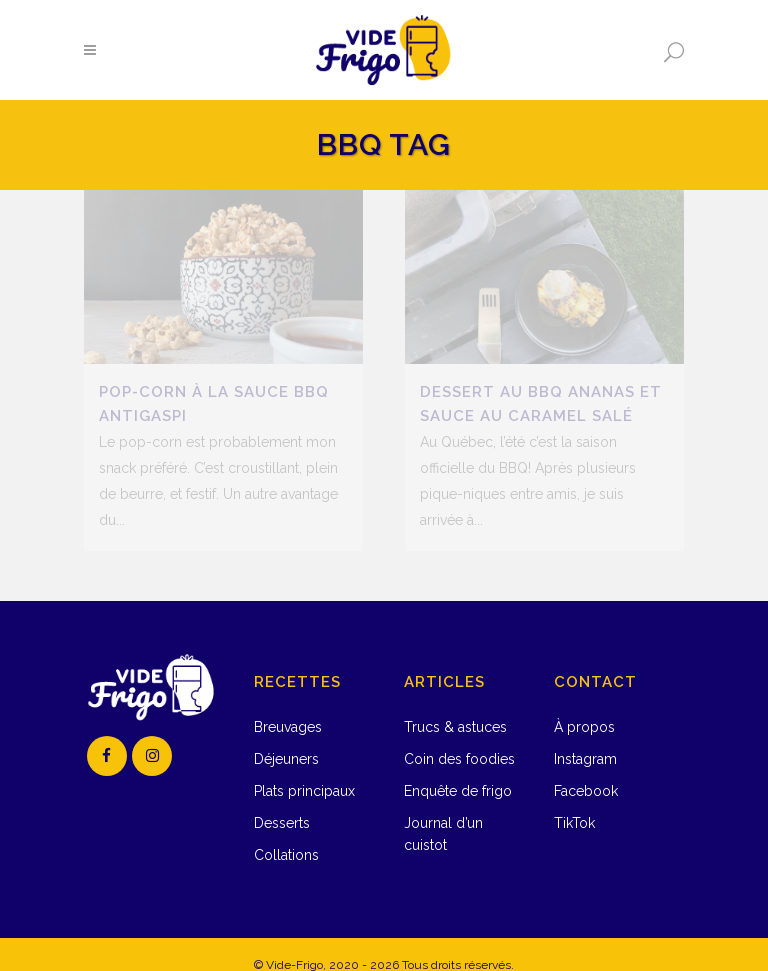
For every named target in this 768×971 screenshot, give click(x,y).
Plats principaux (304, 771)
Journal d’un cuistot (443, 814)
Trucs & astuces (455, 707)
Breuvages (288, 707)
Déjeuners (286, 739)
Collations (286, 835)
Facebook (586, 771)
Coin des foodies (459, 739)
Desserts (282, 803)
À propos (584, 707)
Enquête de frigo (458, 771)
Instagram (585, 739)
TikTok (574, 803)
